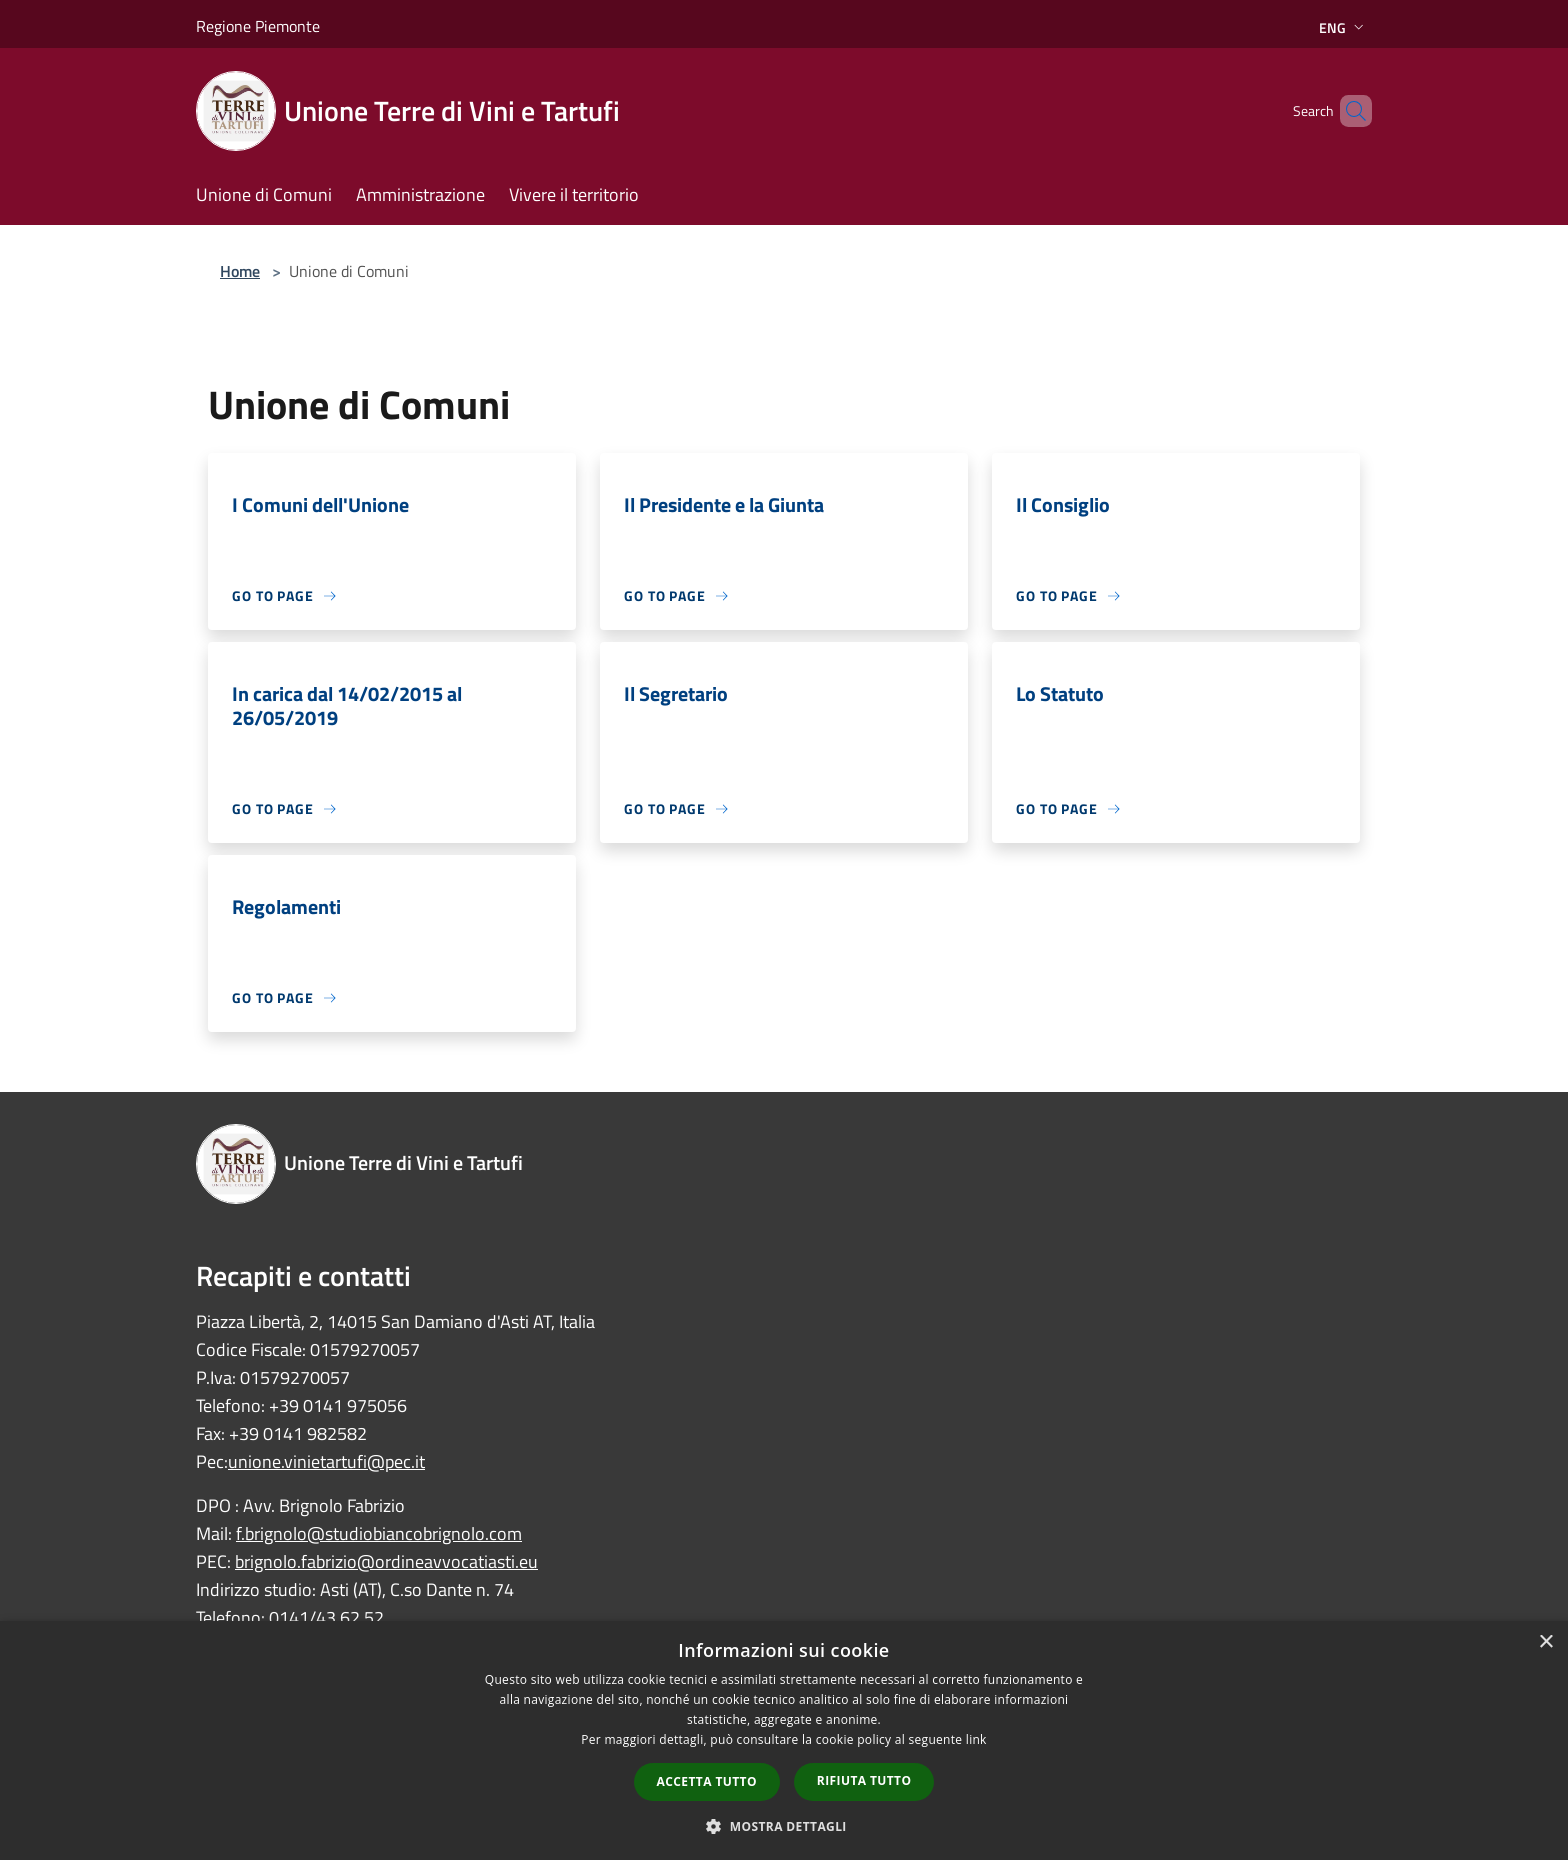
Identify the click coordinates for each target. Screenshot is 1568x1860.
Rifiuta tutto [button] (864, 1780)
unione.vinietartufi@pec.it (326, 1461)
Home (240, 271)
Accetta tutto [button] (707, 1781)
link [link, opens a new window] (976, 1739)
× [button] (1545, 1642)
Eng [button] (1343, 27)
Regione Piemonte (258, 26)
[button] (784, 1826)
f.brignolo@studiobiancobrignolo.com (379, 1533)
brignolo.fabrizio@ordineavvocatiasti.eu (386, 1561)
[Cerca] (1348, 111)
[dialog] (784, 1740)
